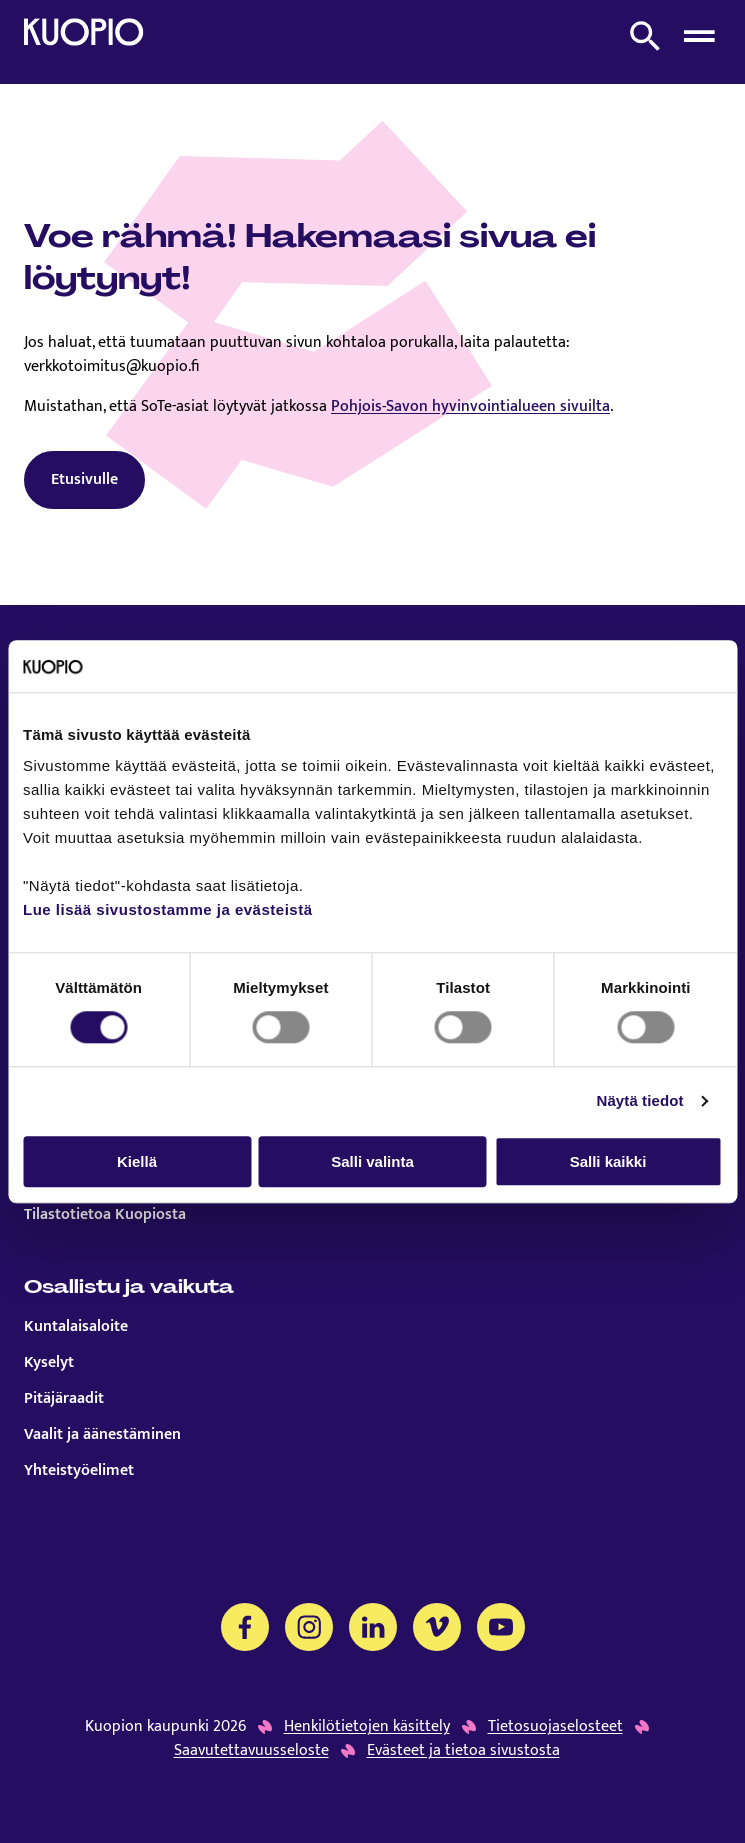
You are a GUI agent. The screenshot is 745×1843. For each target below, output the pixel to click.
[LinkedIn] (373, 1627)
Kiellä (137, 1161)
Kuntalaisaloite (76, 1327)
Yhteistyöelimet (79, 1471)
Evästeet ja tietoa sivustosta (463, 1751)
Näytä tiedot (640, 1100)
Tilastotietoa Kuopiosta (105, 1215)
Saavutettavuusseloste (251, 1751)
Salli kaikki (608, 1161)
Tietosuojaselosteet (555, 1727)
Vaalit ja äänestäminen (102, 1435)
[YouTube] (501, 1627)
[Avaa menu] (699, 36)
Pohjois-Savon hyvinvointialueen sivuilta (470, 406)
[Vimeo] (437, 1627)
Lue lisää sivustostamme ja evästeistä (167, 910)
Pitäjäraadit (64, 1399)
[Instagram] (309, 1627)
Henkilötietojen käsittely (367, 1727)
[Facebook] (245, 1627)
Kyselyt (49, 1363)
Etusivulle (84, 479)
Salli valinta (372, 1161)
